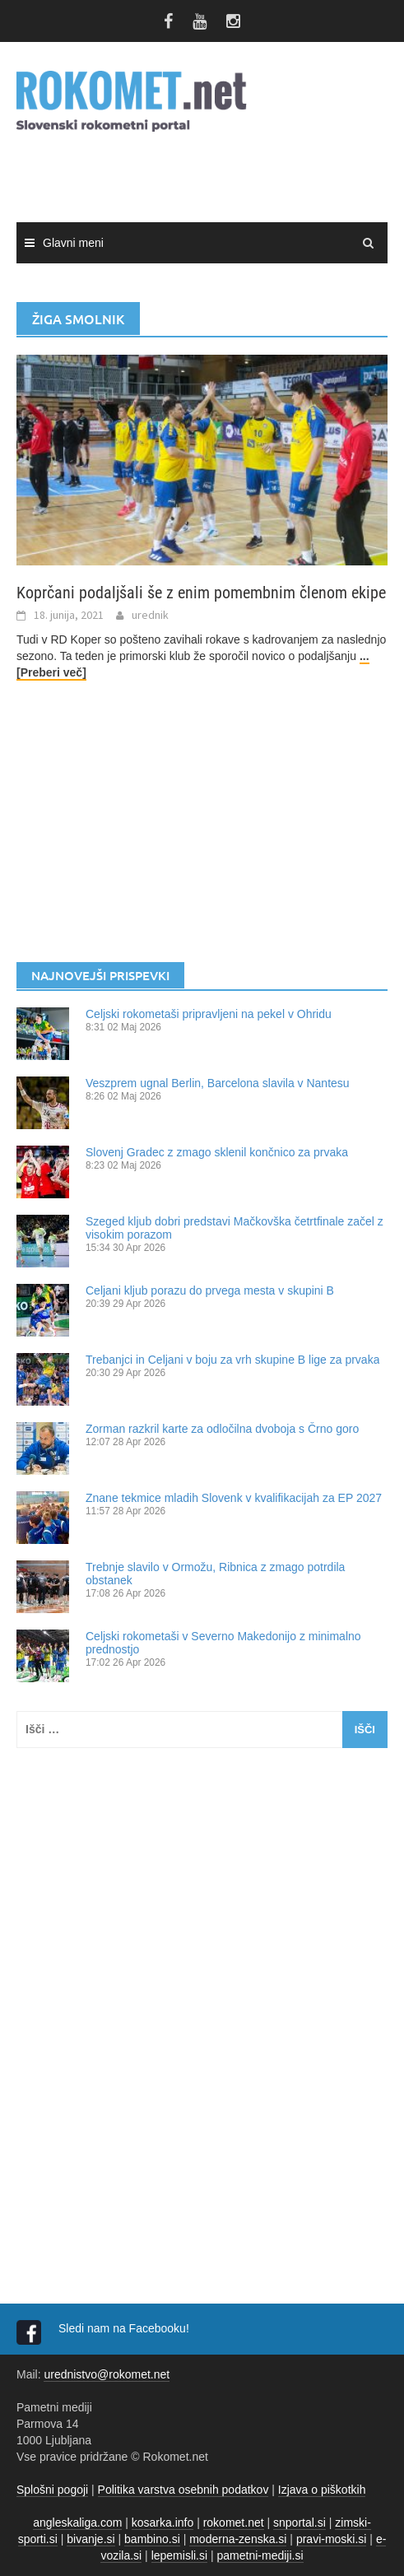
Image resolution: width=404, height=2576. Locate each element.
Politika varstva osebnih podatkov (183, 2489)
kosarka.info (162, 2522)
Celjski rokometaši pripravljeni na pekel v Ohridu (209, 1014)
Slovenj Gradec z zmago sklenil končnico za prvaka (217, 1152)
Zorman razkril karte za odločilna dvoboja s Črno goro (222, 1428)
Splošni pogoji (52, 2489)
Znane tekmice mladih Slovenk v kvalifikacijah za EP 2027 (234, 1497)
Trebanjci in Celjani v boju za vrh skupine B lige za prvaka (232, 1359)
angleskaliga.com (77, 2522)
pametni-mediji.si (260, 2555)
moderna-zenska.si (237, 2539)
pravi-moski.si (331, 2539)
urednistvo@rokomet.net (106, 2374)
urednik (150, 614)
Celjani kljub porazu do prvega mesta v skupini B (210, 1290)
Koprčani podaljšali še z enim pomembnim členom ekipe (201, 592)
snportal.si (299, 2522)
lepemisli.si (179, 2555)
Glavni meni (73, 242)
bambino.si (152, 2539)
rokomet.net (233, 2522)
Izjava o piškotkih (322, 2489)
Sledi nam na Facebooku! (125, 2328)
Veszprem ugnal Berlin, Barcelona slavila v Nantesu (218, 1083)
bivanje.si (90, 2539)
